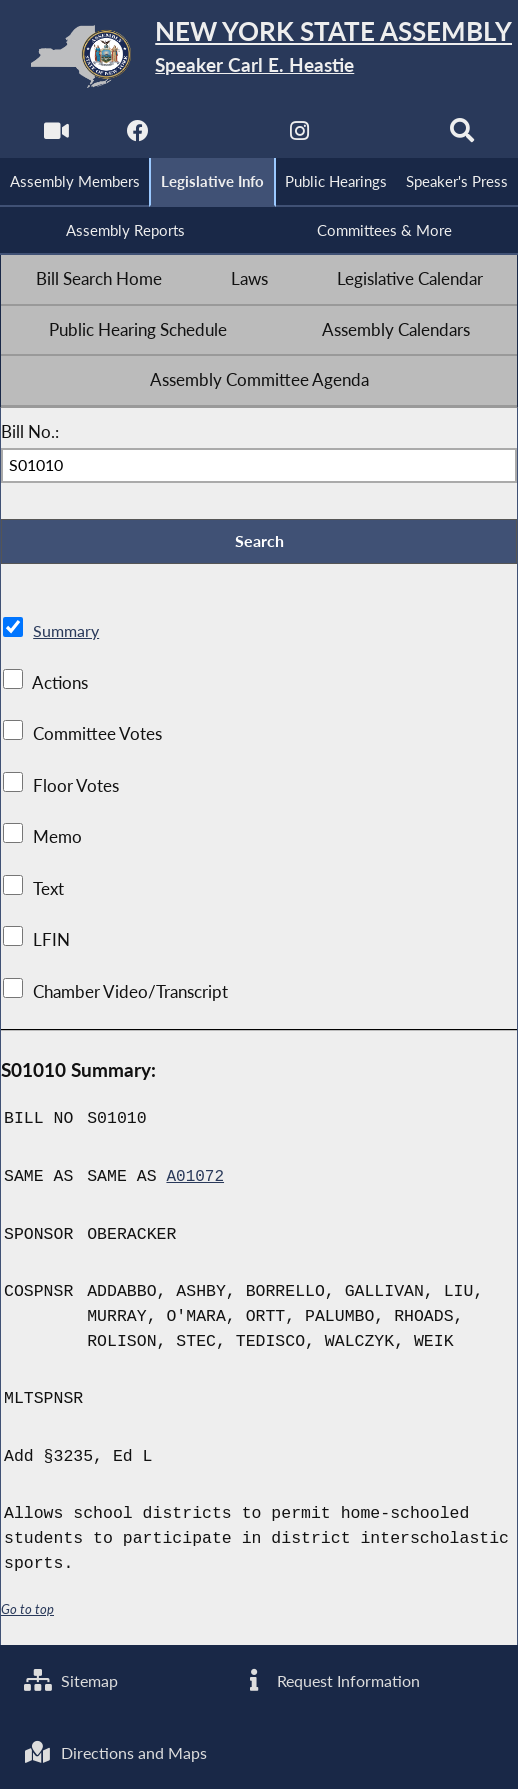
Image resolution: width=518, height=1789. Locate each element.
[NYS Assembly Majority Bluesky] (382, 135)
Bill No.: (30, 436)
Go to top (28, 1615)
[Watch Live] (53, 135)
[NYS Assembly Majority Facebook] (135, 135)
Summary (67, 638)
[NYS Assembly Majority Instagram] (300, 135)
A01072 (195, 1183)
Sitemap (73, 1677)
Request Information (332, 1677)
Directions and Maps (119, 1751)
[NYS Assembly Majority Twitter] (217, 135)
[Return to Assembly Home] (259, 56)
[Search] (464, 135)
